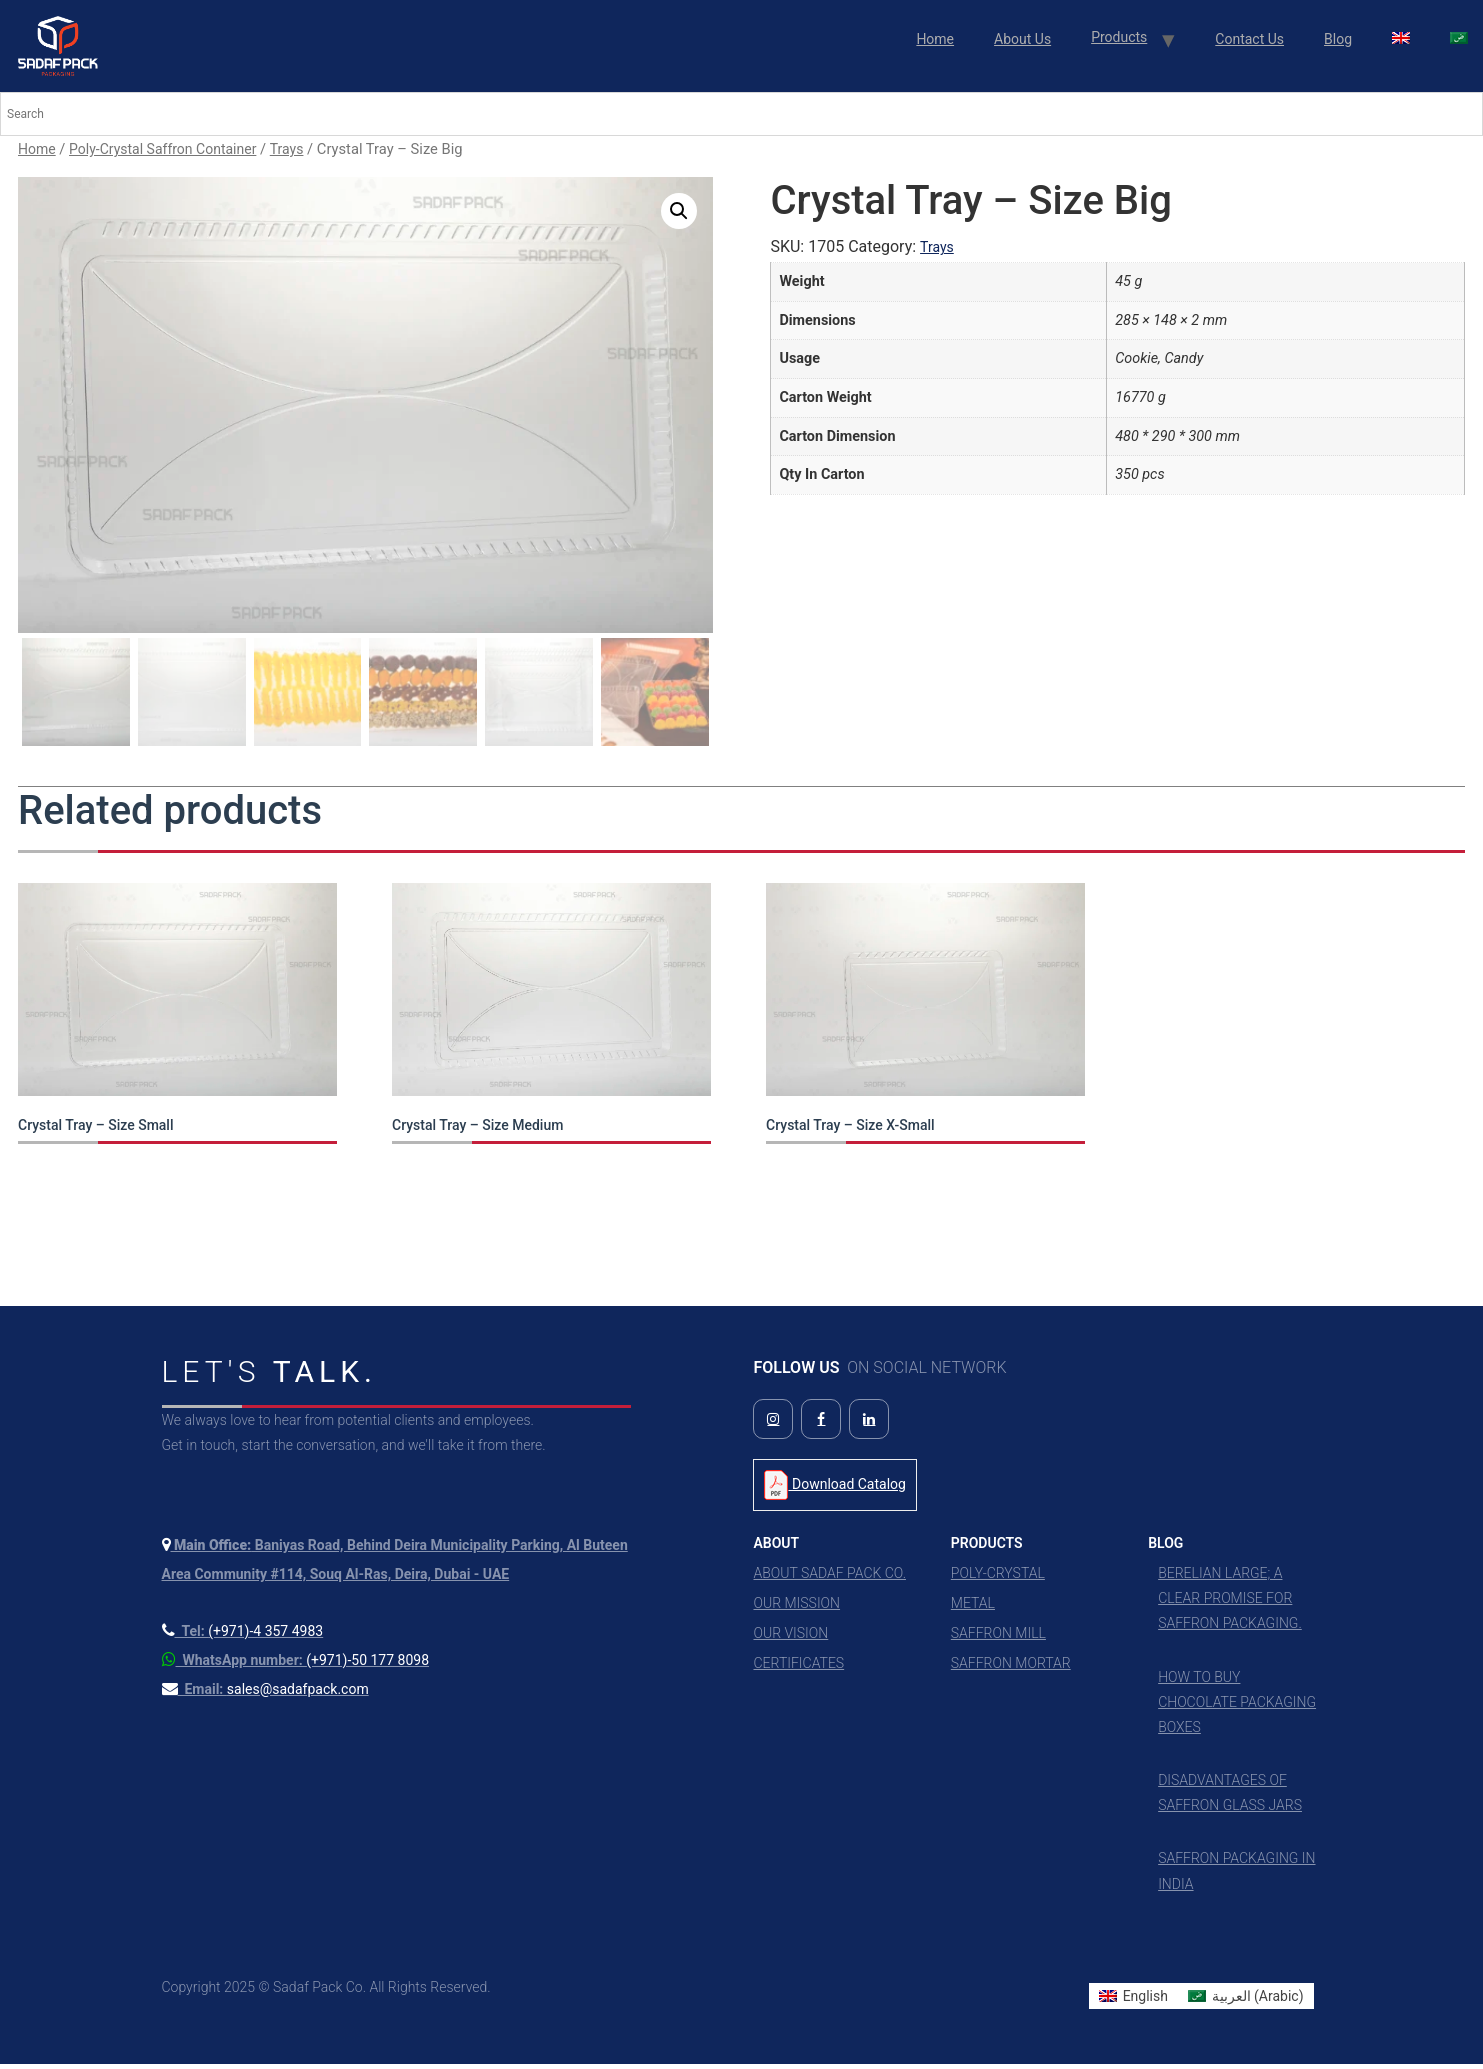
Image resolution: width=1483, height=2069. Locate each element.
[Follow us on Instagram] (773, 1424)
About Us (1022, 39)
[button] (679, 211)
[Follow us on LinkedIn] (869, 1424)
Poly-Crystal (998, 1578)
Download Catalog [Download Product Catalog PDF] (834, 1490)
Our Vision (790, 1638)
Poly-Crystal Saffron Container (162, 149)
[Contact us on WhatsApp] (296, 1665)
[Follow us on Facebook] (821, 1424)
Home (935, 39)
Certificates (798, 1668)
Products (1119, 37)
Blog (1338, 39)
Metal (973, 1608)
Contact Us (1249, 39)
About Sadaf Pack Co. (829, 1578)
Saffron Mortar (1011, 1668)
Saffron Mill (998, 1638)
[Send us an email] (265, 1694)
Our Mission (796, 1608)
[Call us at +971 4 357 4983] (243, 1636)
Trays (287, 149)
